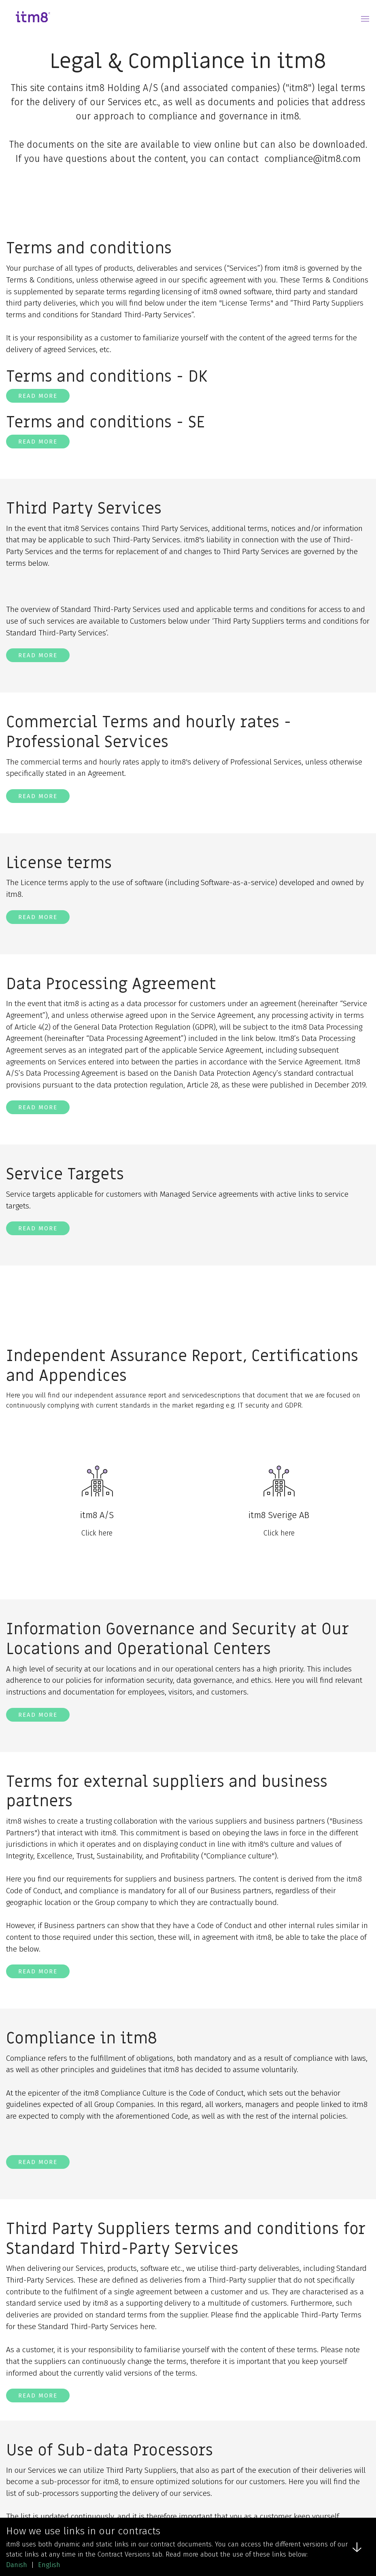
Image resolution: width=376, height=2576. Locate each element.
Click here (97, 1533)
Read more (37, 395)
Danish (16, 2565)
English (49, 2565)
